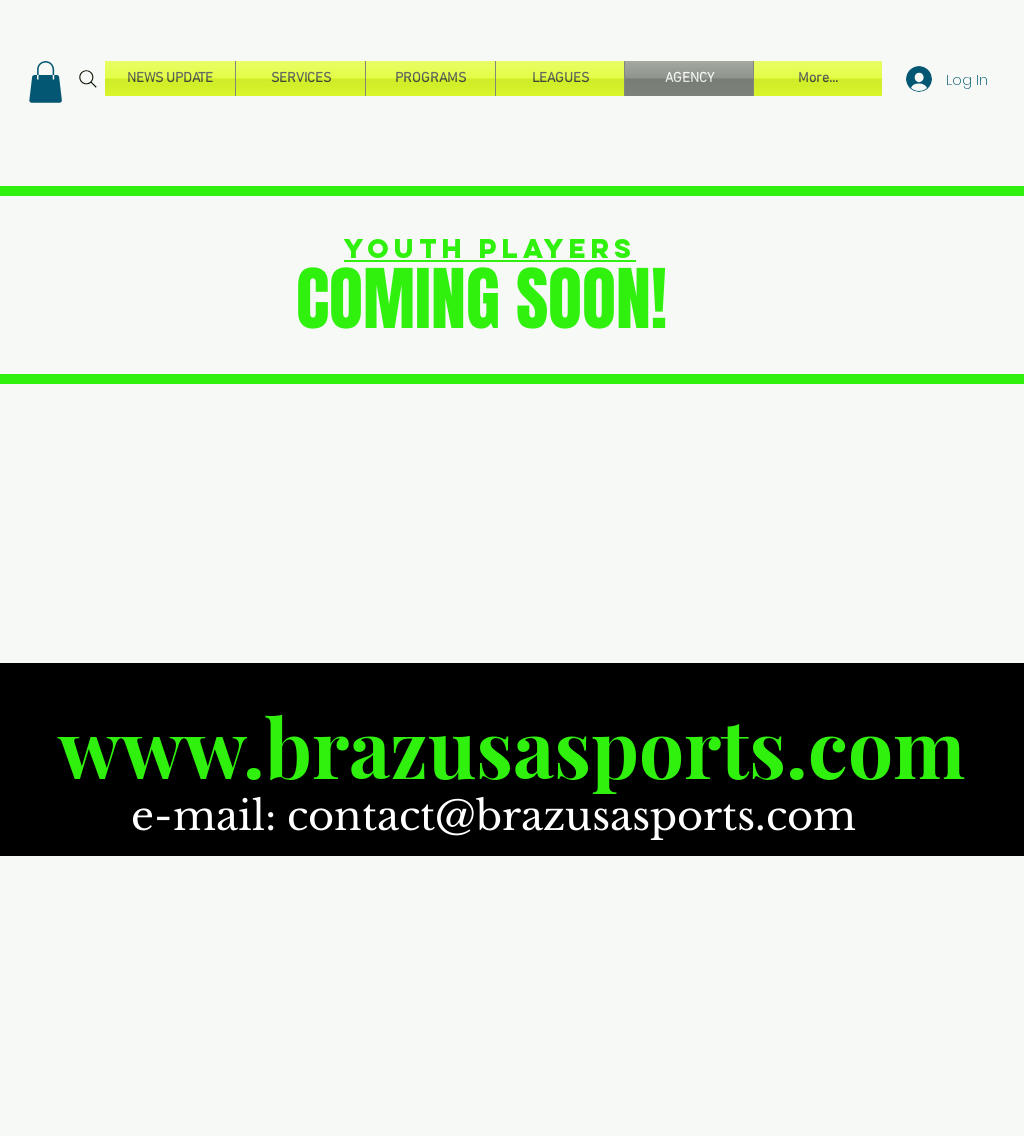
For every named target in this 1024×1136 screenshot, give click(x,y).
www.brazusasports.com (511, 745)
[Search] (87, 78)
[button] (45, 82)
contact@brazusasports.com (571, 816)
